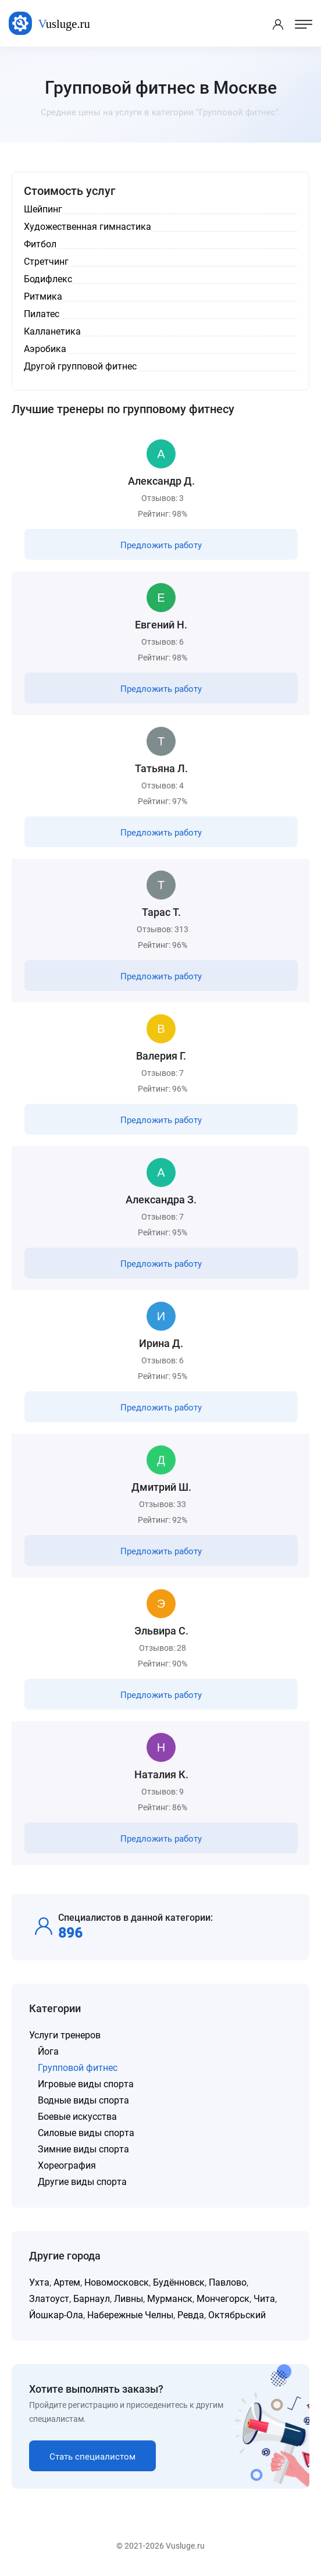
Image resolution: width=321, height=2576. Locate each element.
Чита (264, 2298)
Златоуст (49, 2298)
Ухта (39, 2282)
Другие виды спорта (82, 2181)
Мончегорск (223, 2298)
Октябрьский (237, 2315)
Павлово (228, 2282)
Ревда (190, 2315)
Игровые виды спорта (86, 2084)
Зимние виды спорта (83, 2149)
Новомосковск (116, 2282)
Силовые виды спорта (86, 2132)
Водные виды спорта (83, 2100)
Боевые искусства (77, 2116)
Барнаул (91, 2298)
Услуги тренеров (65, 2035)
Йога (48, 2051)
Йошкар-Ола (56, 2315)
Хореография (67, 2165)
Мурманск (169, 2298)
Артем (67, 2282)
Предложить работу (161, 545)
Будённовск (179, 2282)
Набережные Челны (130, 2315)
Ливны (128, 2298)
